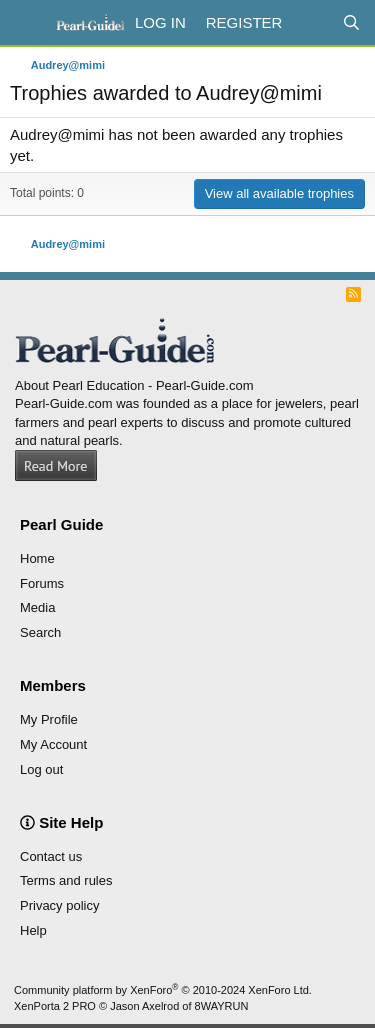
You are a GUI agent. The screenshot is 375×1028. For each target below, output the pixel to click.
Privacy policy (59, 905)
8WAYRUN (222, 1006)
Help (33, 930)
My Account (53, 744)
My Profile (49, 719)
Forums (42, 583)
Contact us (51, 856)
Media (37, 607)
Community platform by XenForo (163, 990)
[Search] (351, 22)
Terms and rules (66, 880)
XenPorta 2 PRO (55, 1006)
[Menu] (27, 23)
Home (37, 558)
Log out (41, 769)
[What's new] (311, 22)
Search (40, 632)
